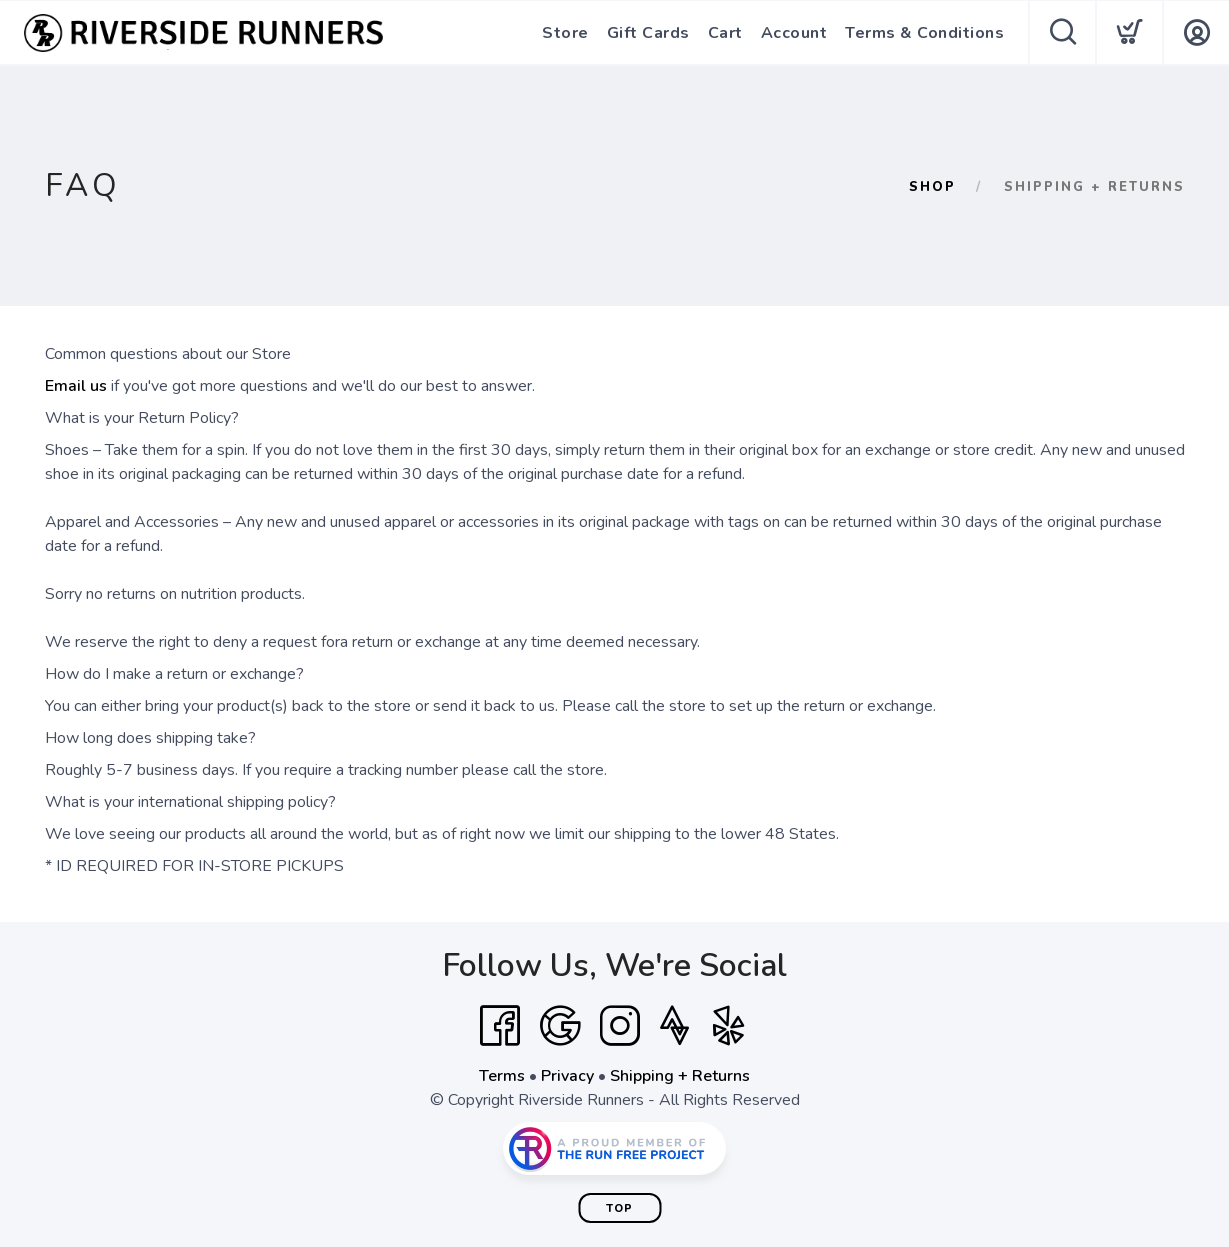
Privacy (567, 1076)
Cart (725, 33)
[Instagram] (620, 1026)
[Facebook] (500, 1026)
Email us (76, 386)
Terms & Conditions (924, 33)
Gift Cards (648, 33)
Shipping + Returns (680, 1076)
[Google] (560, 1026)
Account (794, 33)
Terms (502, 1076)
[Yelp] (729, 1026)
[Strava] (674, 1026)
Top (619, 1208)
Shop (932, 187)
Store (565, 33)
